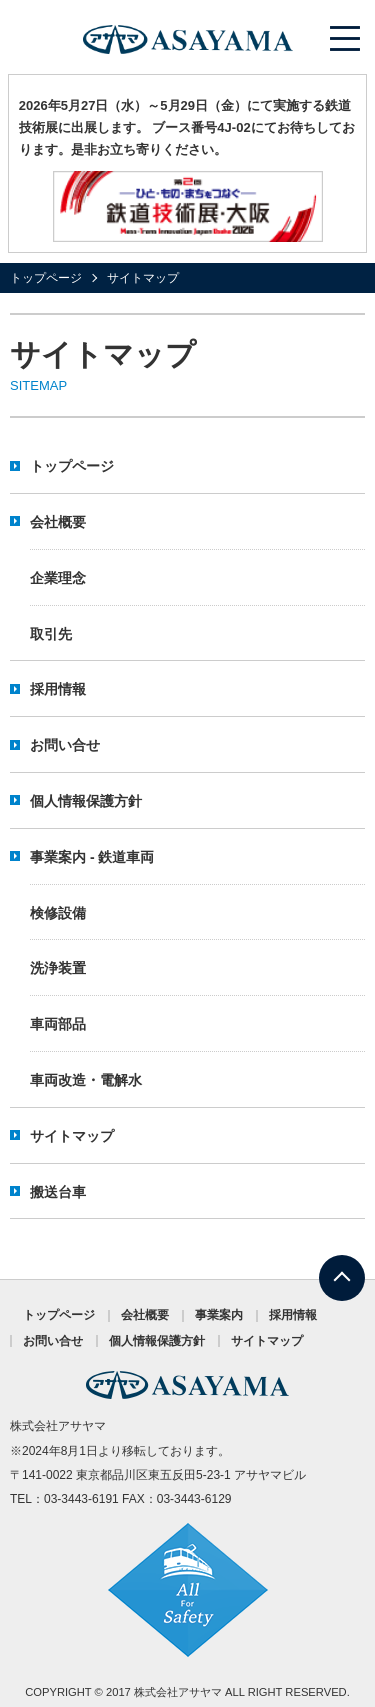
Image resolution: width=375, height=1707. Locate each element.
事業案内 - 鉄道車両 (92, 857)
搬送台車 (58, 1192)
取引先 (51, 634)
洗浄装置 (58, 968)
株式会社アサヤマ (178, 1692)
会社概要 (58, 522)
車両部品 (58, 1024)
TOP (342, 1266)
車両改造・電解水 (86, 1080)
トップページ (46, 278)
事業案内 (219, 1315)
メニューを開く (345, 38)
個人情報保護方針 (86, 801)
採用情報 (58, 689)
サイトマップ (72, 1136)
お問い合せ (65, 745)
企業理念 (58, 578)
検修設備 (58, 913)
